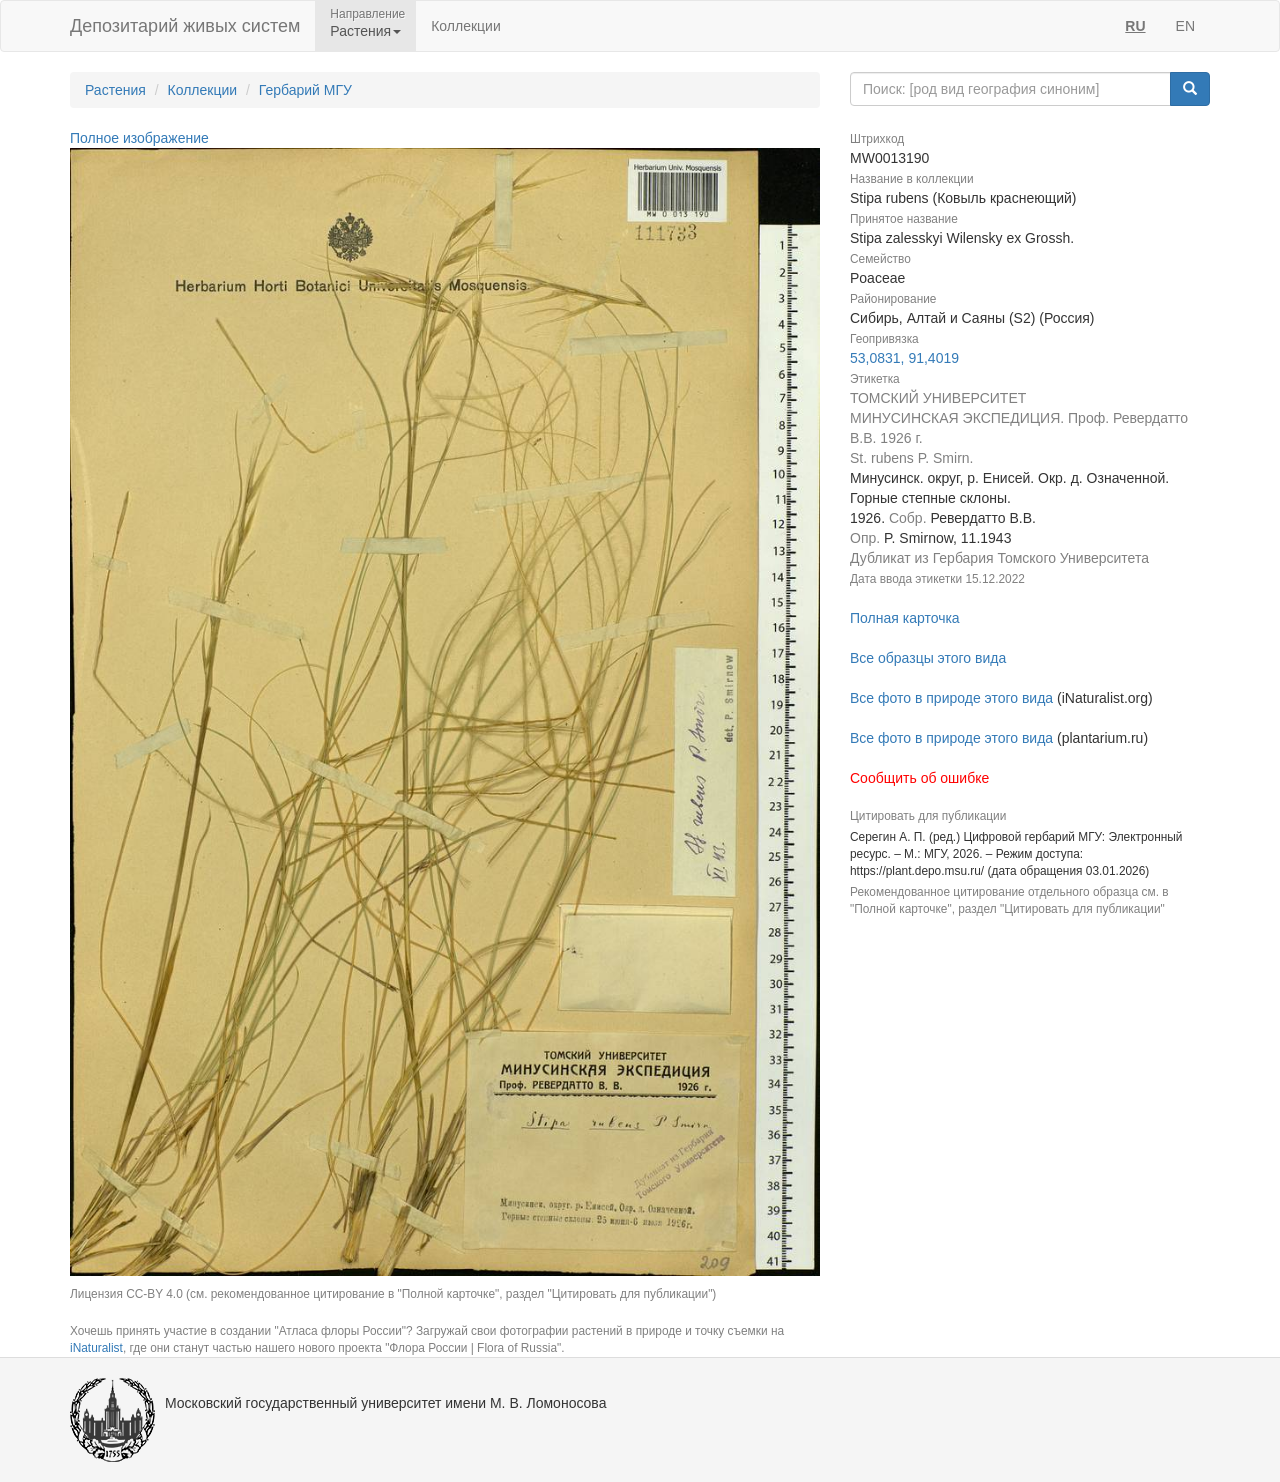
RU (1135, 26)
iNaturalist (96, 1348)
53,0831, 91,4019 (904, 358)
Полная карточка (905, 618)
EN (1185, 26)
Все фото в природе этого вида (951, 698)
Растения (115, 90)
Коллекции (466, 26)
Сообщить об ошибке (919, 778)
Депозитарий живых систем (185, 26)
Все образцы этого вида (928, 658)
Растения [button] (365, 31)
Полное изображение (139, 138)
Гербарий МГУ (305, 90)
